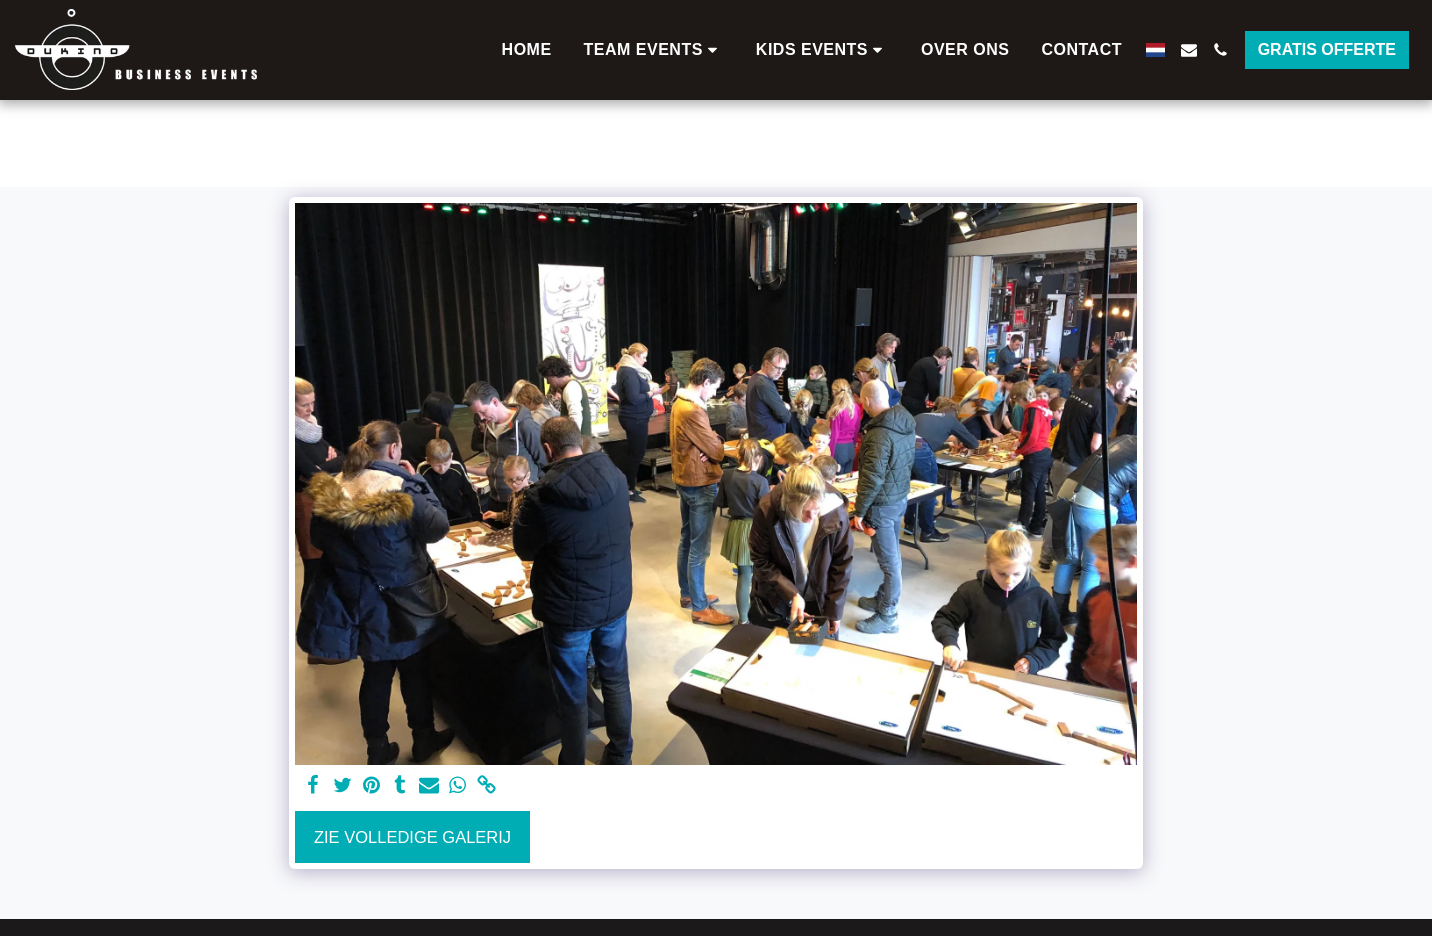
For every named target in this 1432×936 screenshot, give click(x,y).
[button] (654, 50)
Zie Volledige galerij (412, 837)
